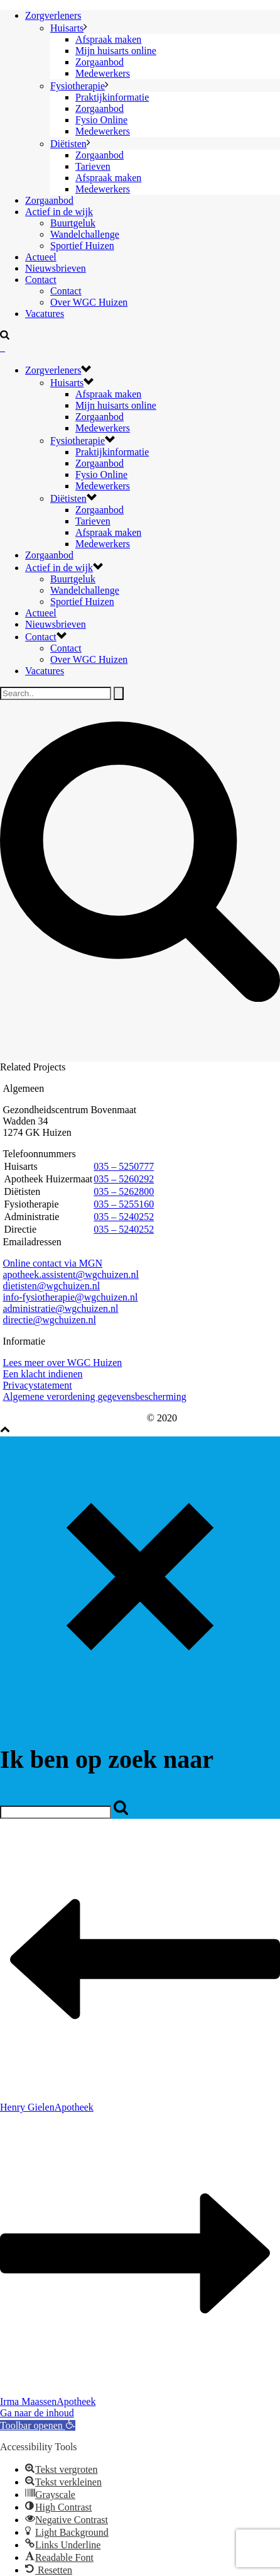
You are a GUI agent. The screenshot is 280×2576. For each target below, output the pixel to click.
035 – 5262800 (124, 1191)
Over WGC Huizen (88, 302)
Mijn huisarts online (115, 50)
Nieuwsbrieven (55, 268)
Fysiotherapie (77, 85)
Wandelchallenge (84, 234)
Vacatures (44, 313)
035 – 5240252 (124, 1216)
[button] (37, 2425)
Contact (41, 279)
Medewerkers (102, 73)
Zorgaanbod (99, 62)
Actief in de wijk (59, 211)
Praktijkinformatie (112, 97)
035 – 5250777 (124, 1166)
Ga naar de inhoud (37, 2412)
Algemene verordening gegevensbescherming (94, 1396)
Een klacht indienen (42, 1373)
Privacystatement (37, 1385)
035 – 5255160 (124, 1204)
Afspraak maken (108, 39)
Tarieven (92, 166)
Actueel (41, 257)
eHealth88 (123, 1418)
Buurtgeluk (72, 223)
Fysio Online (101, 119)
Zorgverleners (53, 15)
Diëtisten (68, 143)
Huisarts (66, 28)
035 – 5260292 (124, 1179)
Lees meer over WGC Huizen (62, 1362)
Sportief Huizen (82, 245)
